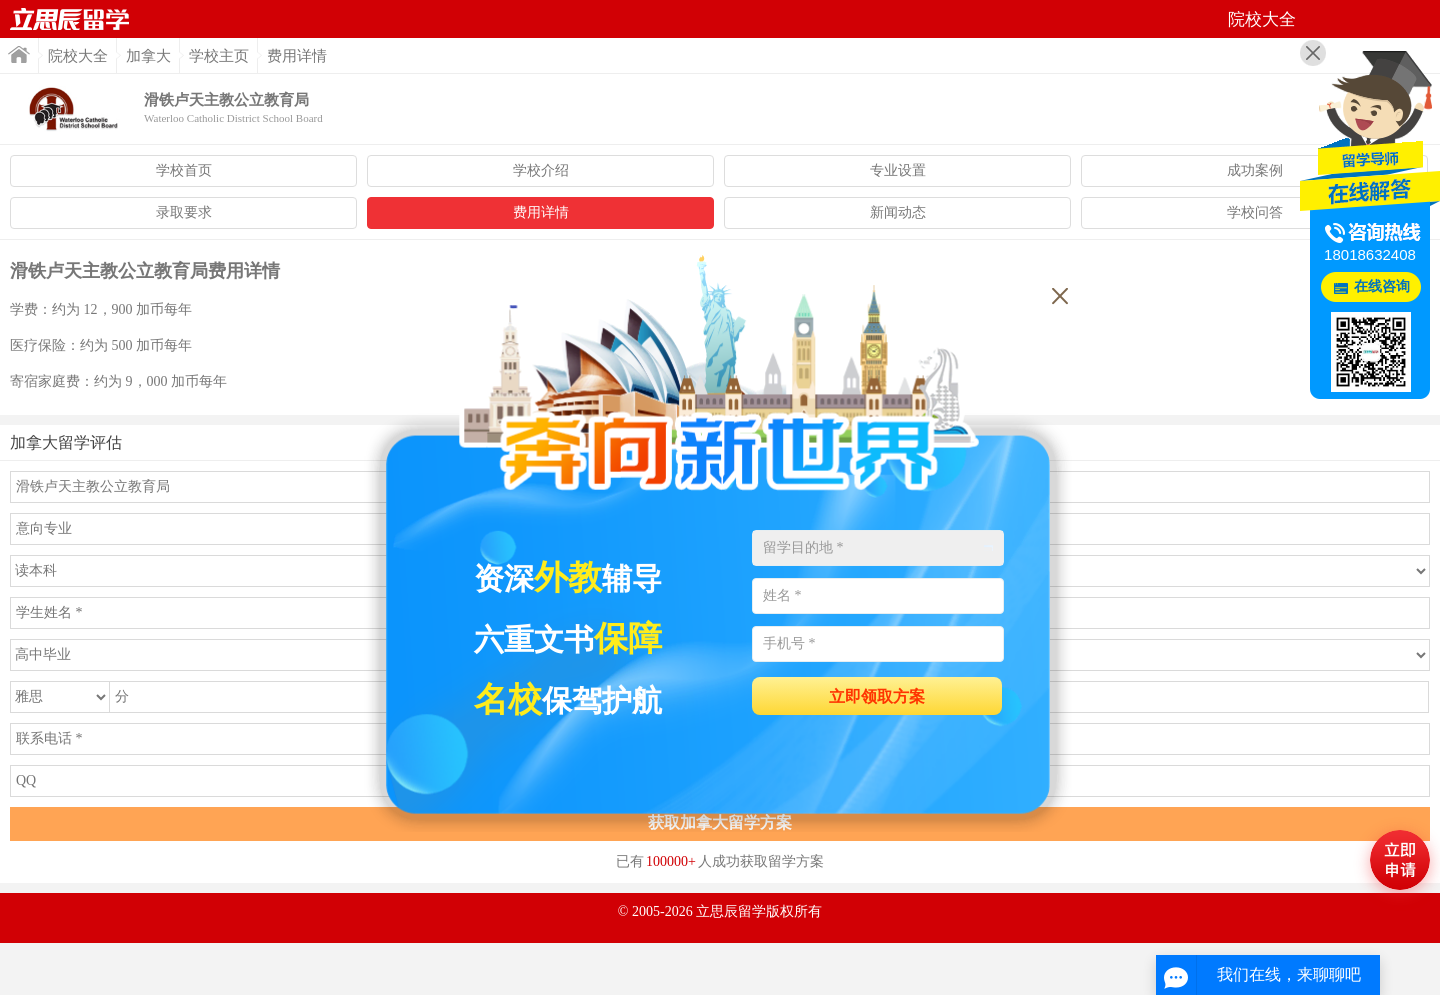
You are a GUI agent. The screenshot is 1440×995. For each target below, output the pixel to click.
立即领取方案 (877, 696)
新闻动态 (898, 212)
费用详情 (541, 212)
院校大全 (78, 56)
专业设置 (898, 170)
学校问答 (1255, 212)
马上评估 (1400, 860)
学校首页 (184, 170)
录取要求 (184, 212)
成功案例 (1255, 170)
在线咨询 (1382, 286)
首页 (70, 19)
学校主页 (219, 56)
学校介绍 (541, 170)
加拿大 (148, 56)
